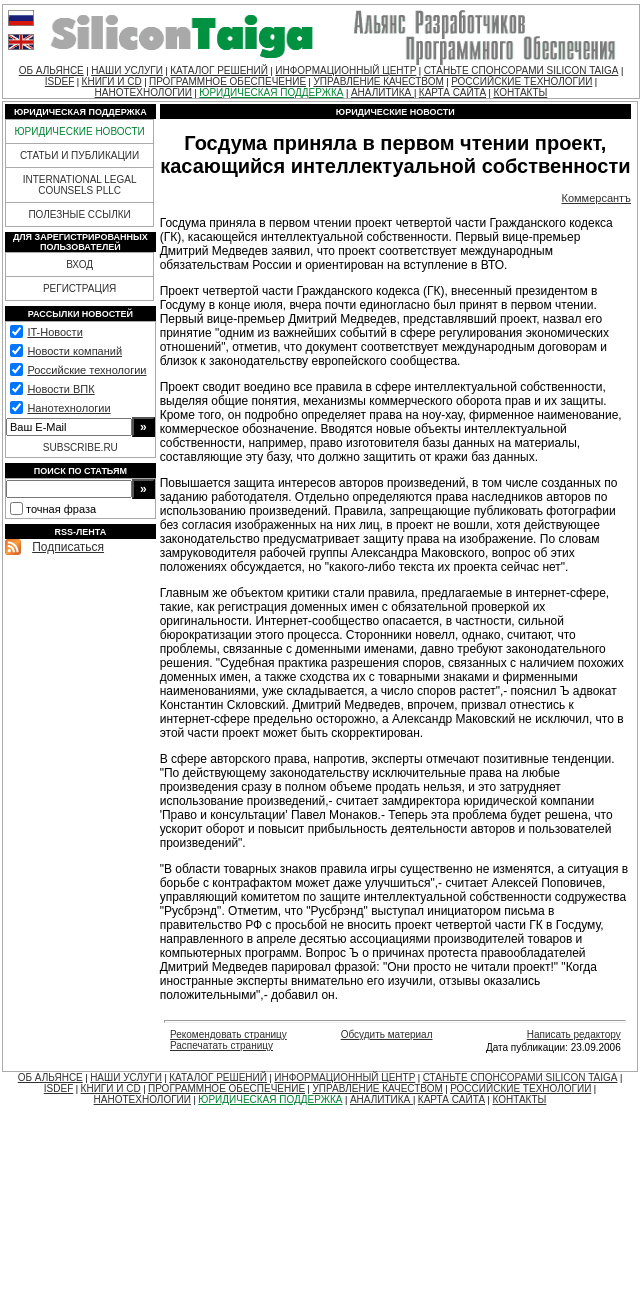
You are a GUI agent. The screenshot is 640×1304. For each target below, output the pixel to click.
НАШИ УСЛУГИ (127, 70)
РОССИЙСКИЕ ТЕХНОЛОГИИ (521, 81)
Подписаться (68, 547)
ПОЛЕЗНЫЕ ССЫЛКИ (79, 214)
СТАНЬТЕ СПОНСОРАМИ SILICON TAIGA (521, 70)
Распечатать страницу (221, 1045)
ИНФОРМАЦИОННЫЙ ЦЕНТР (345, 70)
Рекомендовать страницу (228, 1034)
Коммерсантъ (597, 198)
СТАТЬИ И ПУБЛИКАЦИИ (79, 155)
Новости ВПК (60, 389)
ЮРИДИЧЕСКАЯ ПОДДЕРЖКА (271, 92)
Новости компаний (74, 351)
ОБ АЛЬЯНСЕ (51, 70)
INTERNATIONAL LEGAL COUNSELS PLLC (80, 185)
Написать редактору (574, 1034)
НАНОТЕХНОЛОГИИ (143, 92)
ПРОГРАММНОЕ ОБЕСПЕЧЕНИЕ (227, 81)
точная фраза (61, 509)
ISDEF (59, 81)
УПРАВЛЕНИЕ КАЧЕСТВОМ (378, 81)
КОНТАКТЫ (520, 92)
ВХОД (79, 264)
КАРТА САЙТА (452, 92)
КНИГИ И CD (112, 81)
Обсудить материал (387, 1034)
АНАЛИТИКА (382, 92)
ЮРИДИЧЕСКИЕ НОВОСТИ (79, 131)
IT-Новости (54, 332)
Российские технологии (86, 370)
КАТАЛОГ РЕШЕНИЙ (219, 70)
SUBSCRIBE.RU (80, 447)
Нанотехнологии (68, 408)
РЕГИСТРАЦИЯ (79, 288)
